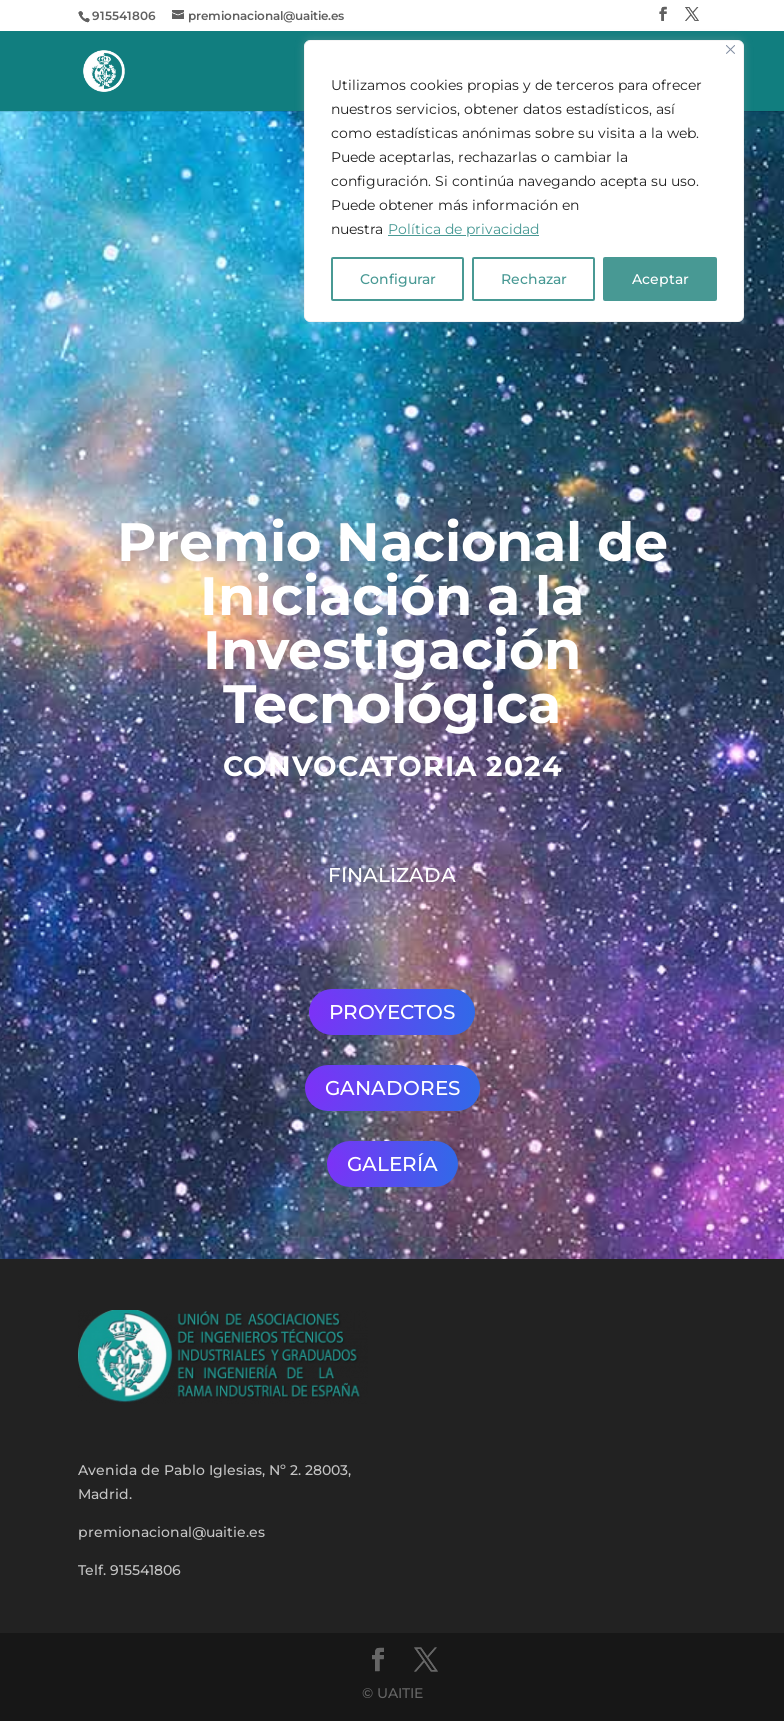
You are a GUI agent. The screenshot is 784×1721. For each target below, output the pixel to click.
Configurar (398, 279)
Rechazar (534, 279)
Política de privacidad (463, 229)
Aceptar (660, 279)
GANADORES (392, 1088)
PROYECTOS (392, 1012)
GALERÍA (392, 1164)
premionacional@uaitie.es (171, 1532)
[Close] (730, 49)
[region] (524, 181)
